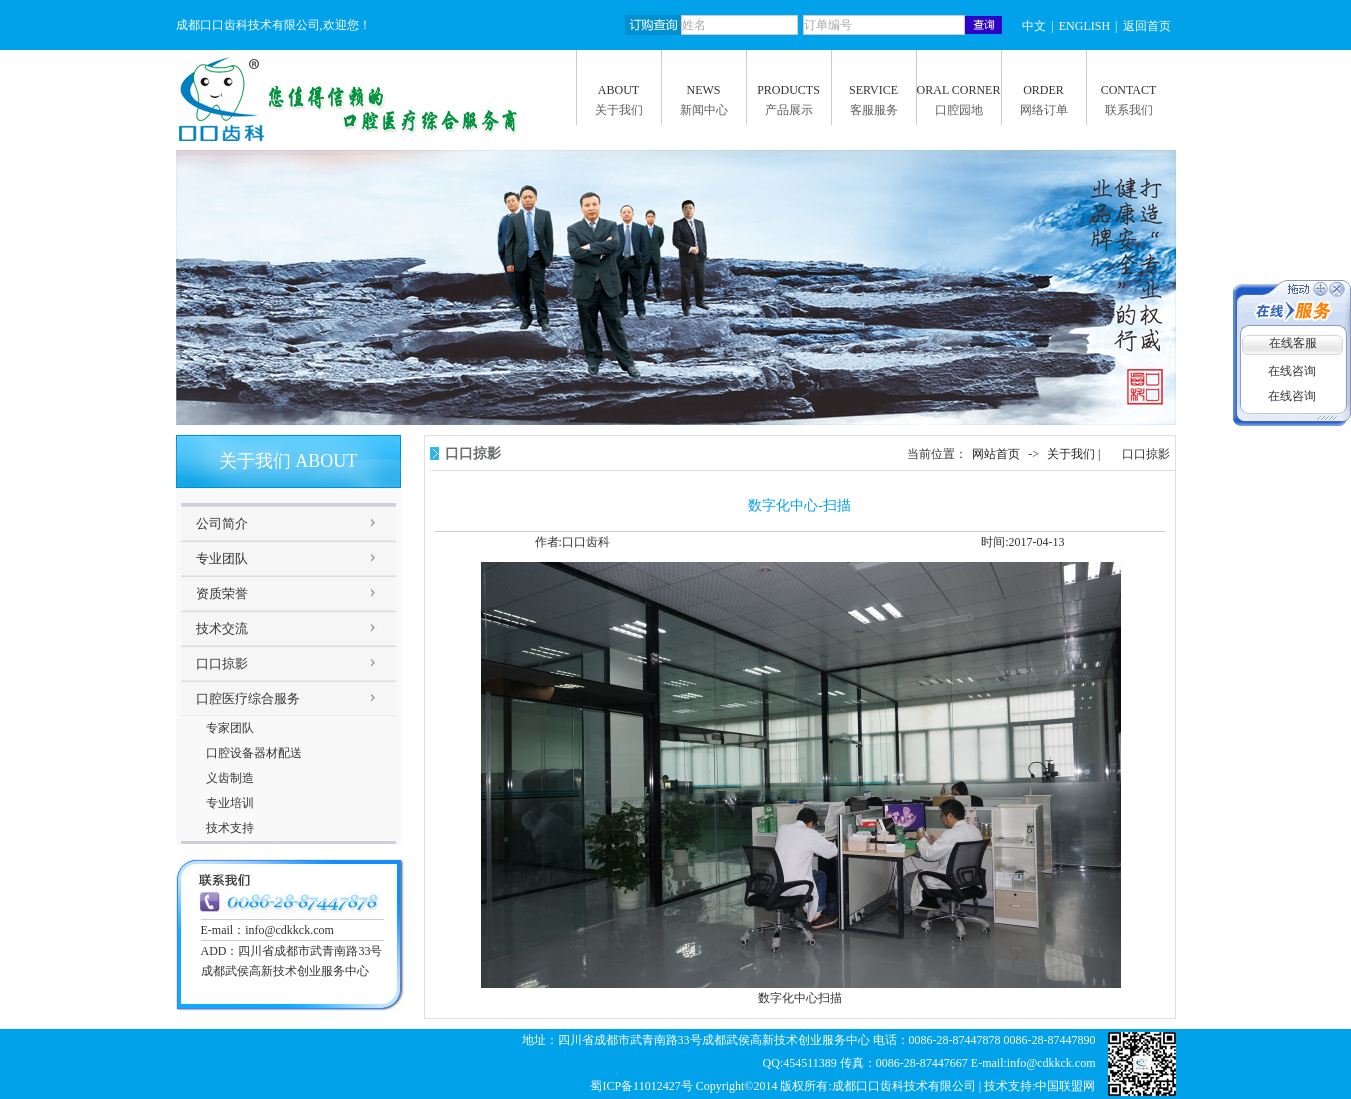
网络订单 (1044, 110)
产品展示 (789, 110)
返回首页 (1147, 26)
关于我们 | (1075, 454)
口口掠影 (222, 663)
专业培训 (230, 803)
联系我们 (1129, 110)
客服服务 (874, 110)
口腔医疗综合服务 (248, 698)
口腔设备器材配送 (254, 753)
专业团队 (222, 558)
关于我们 (619, 110)
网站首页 (996, 454)
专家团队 (230, 728)
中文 (1034, 26)
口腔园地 (959, 110)
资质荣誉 (222, 593)
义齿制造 (230, 778)
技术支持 (230, 828)
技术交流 (222, 628)
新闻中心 (704, 110)
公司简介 (222, 523)
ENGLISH (1084, 26)
